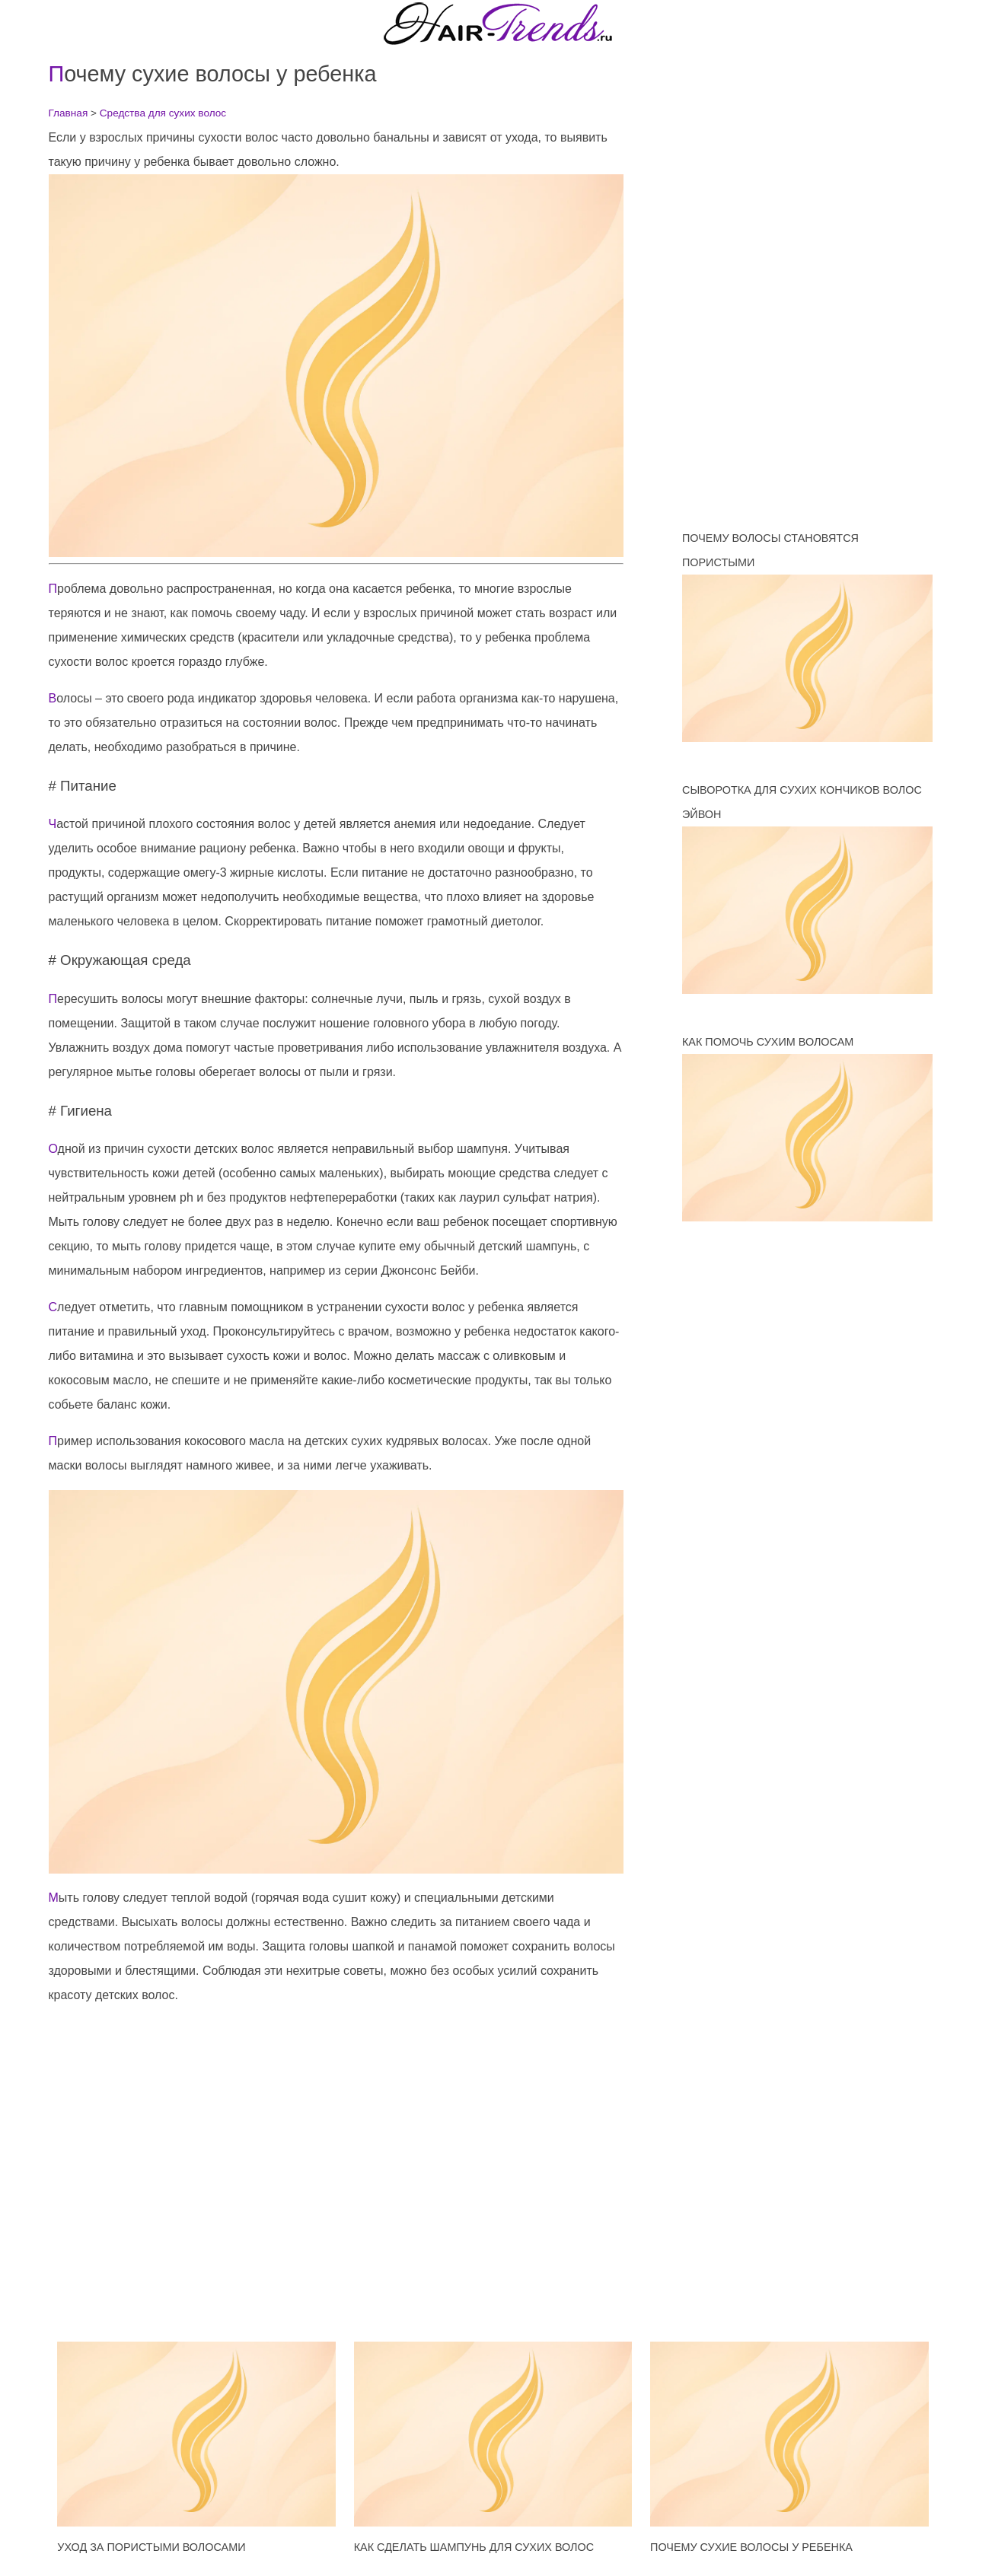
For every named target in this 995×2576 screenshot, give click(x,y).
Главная (68, 113)
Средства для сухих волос (163, 113)
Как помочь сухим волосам (767, 1042)
